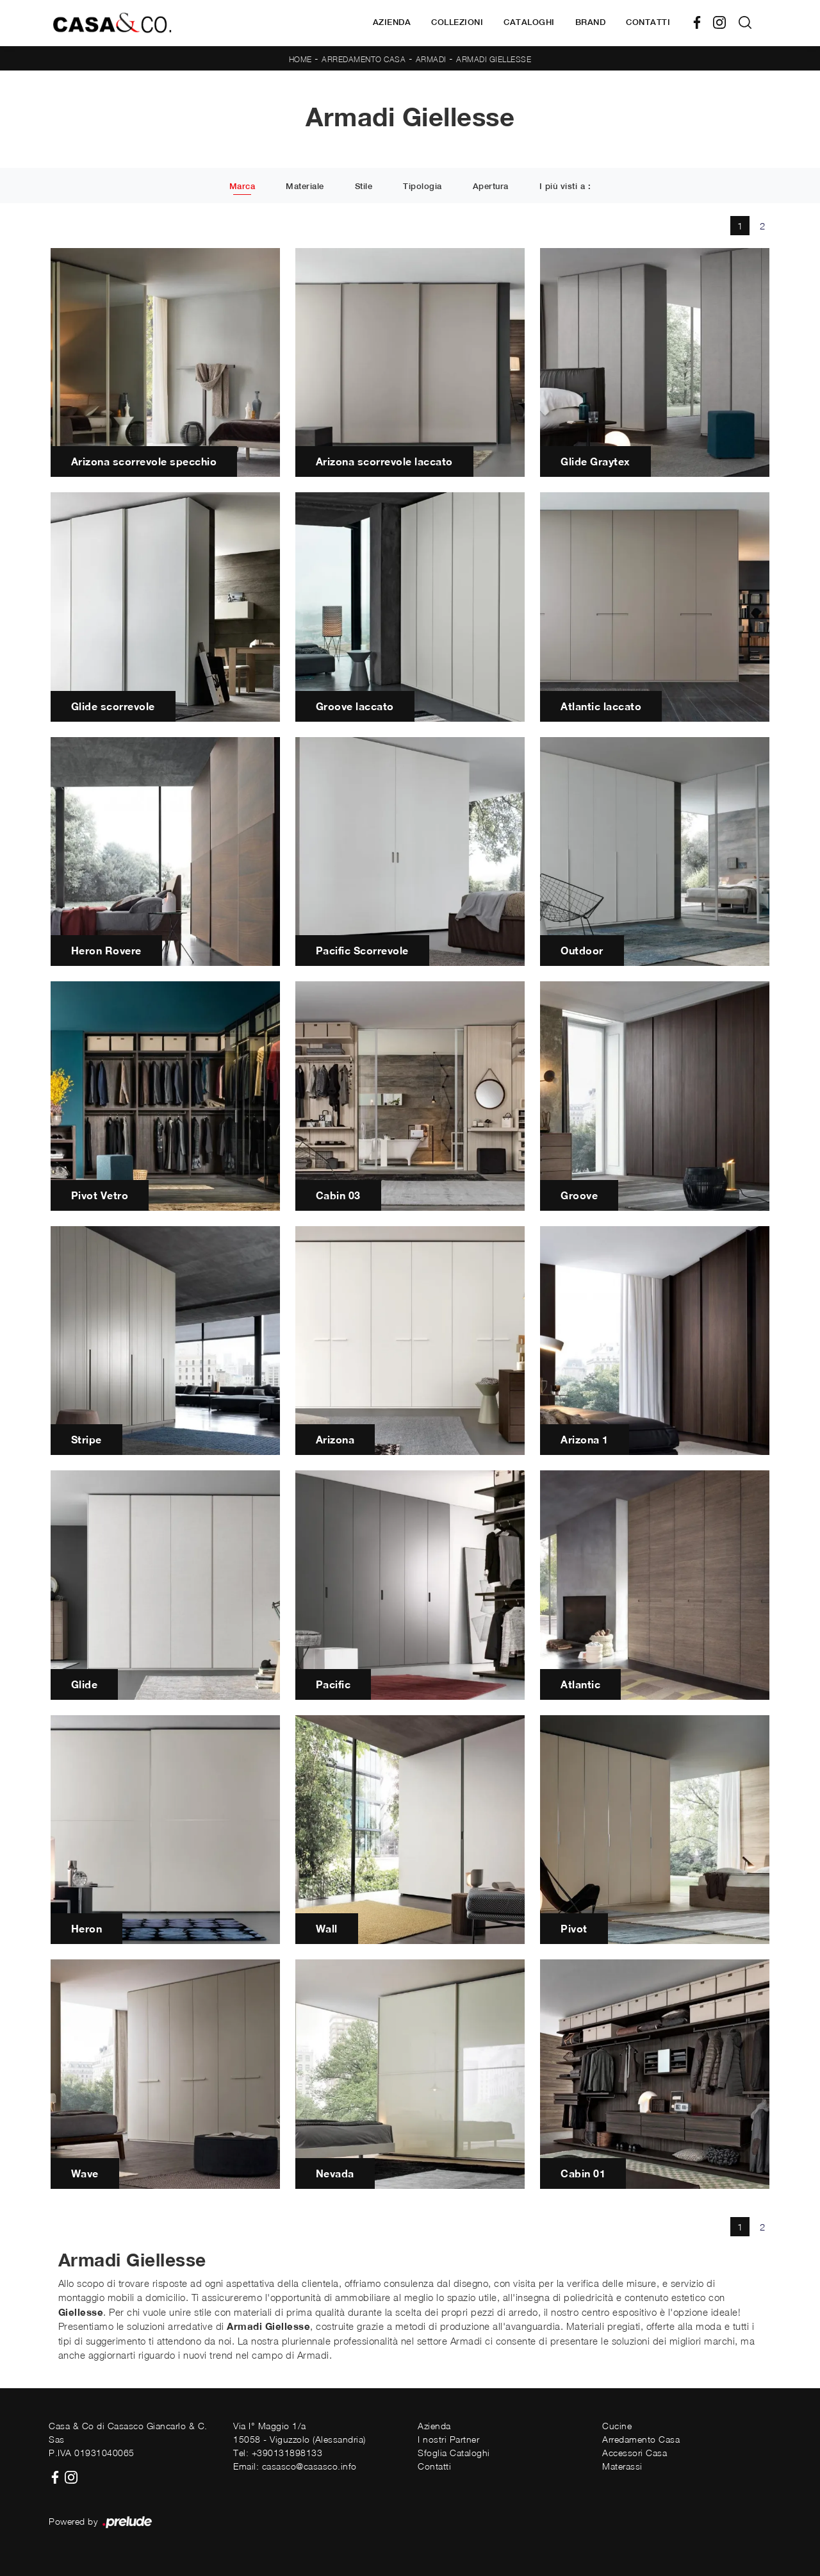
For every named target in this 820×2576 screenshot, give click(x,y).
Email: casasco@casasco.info (295, 2466)
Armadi (431, 59)
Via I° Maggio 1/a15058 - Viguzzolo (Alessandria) (299, 2432)
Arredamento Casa (364, 59)
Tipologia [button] (422, 186)
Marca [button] (242, 186)
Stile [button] (364, 186)
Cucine (617, 2425)
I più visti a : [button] (565, 186)
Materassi (622, 2466)
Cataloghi (529, 22)
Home (300, 59)
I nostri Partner (448, 2439)
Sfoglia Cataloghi (454, 2452)
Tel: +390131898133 (277, 2452)
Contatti (648, 22)
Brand (590, 22)
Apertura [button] (491, 186)
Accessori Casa (634, 2452)
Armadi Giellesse (493, 59)
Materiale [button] (305, 186)
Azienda (392, 22)
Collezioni (457, 22)
